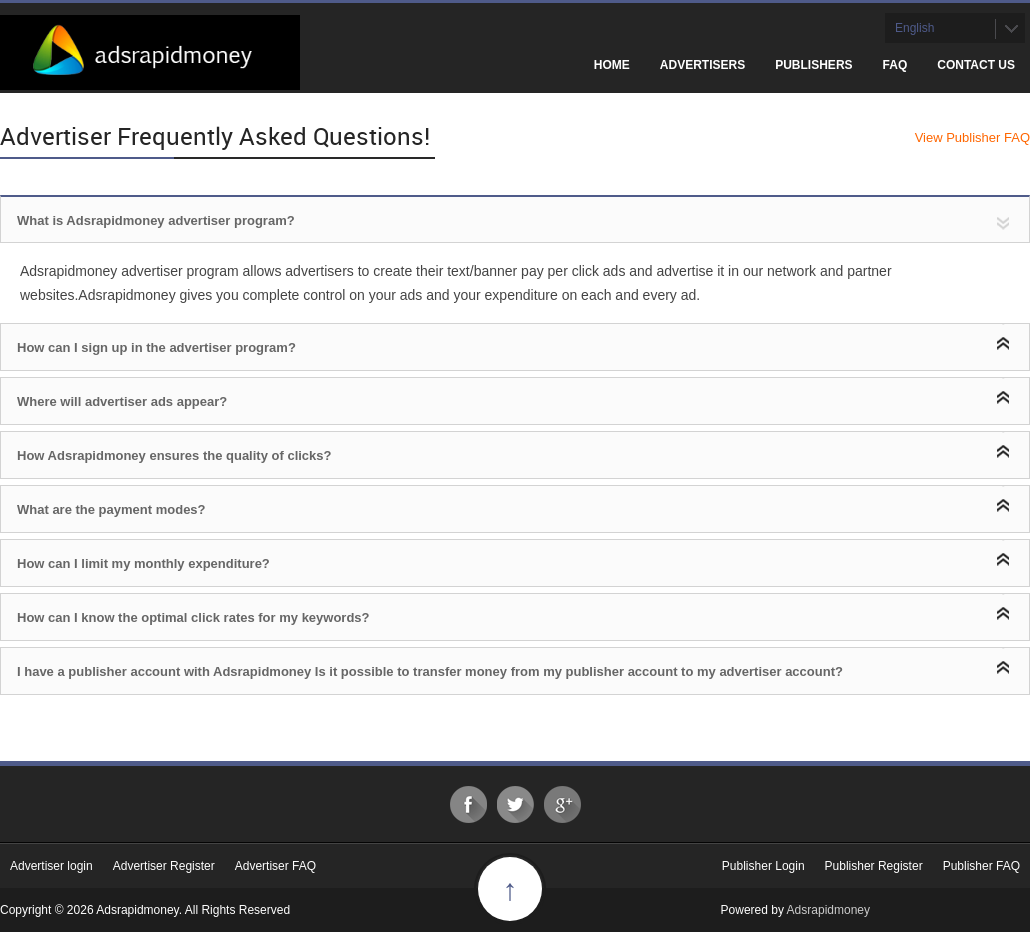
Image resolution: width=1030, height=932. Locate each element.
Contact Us (976, 65)
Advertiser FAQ (275, 866)
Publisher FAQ (981, 866)
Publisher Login (763, 866)
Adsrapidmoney (828, 910)
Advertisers (702, 65)
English (914, 28)
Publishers (813, 65)
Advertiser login (51, 866)
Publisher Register (874, 866)
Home (612, 65)
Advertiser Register (164, 866)
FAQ (895, 65)
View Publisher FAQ (972, 137)
